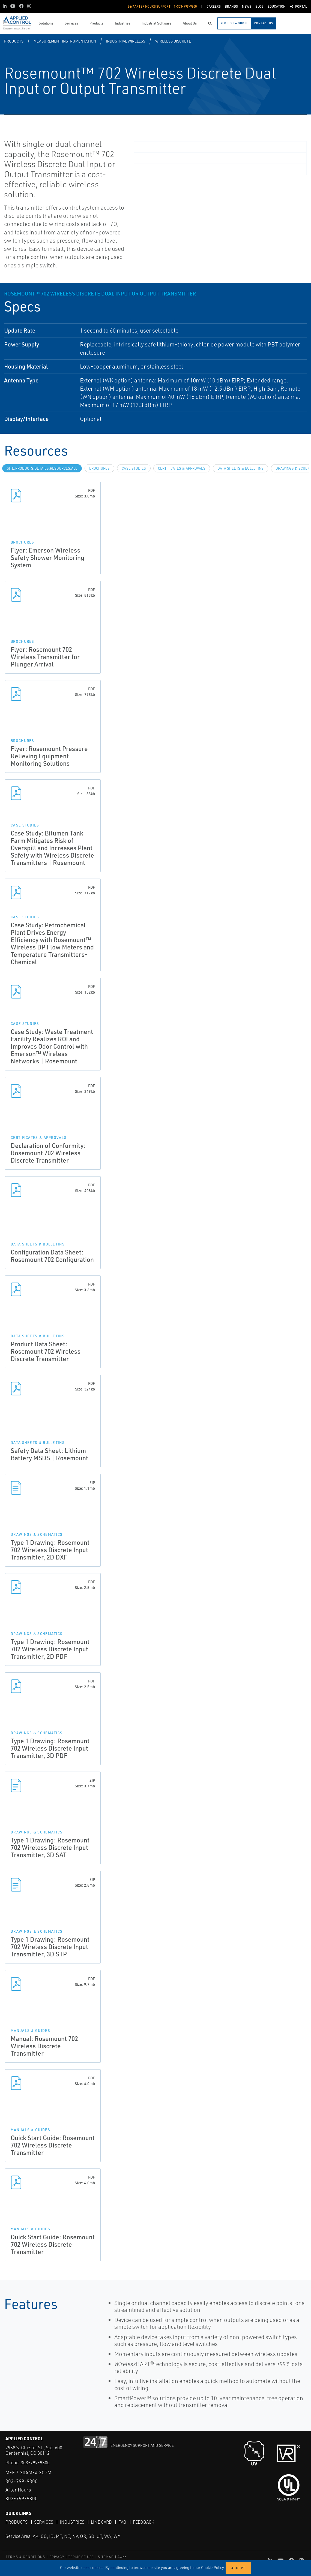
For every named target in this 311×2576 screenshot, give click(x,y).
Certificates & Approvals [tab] (181, 468)
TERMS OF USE (81, 2557)
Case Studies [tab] (134, 468)
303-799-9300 (35, 2462)
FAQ (122, 2522)
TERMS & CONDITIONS (25, 2557)
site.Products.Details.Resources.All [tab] (42, 468)
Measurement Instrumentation (65, 41)
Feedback (143, 2522)
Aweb (122, 2557)
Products (13, 41)
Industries (72, 2522)
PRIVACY (56, 2557)
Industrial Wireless (125, 41)
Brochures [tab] (99, 468)
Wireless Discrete (173, 41)
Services (43, 2522)
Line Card (101, 2522)
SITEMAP (105, 2557)
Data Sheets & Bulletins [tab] (240, 468)
